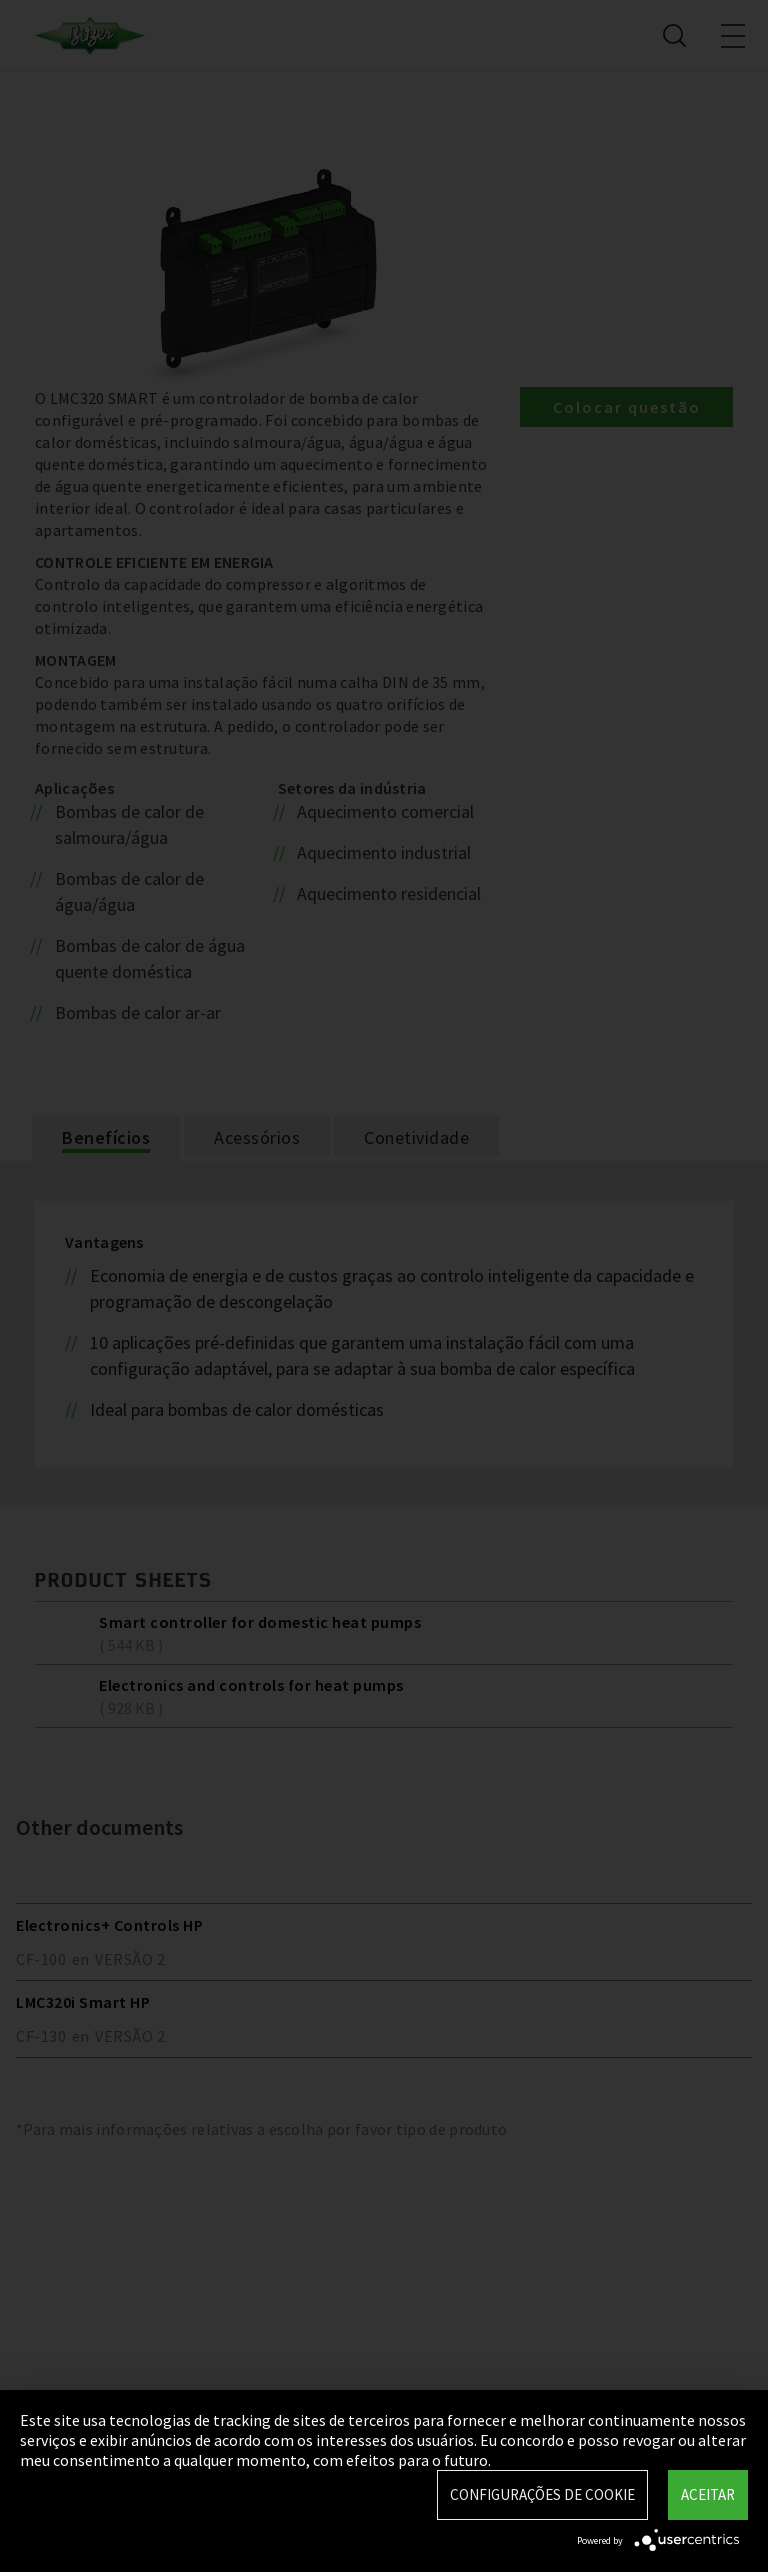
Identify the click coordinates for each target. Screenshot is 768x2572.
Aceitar (708, 2494)
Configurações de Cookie (542, 2494)
